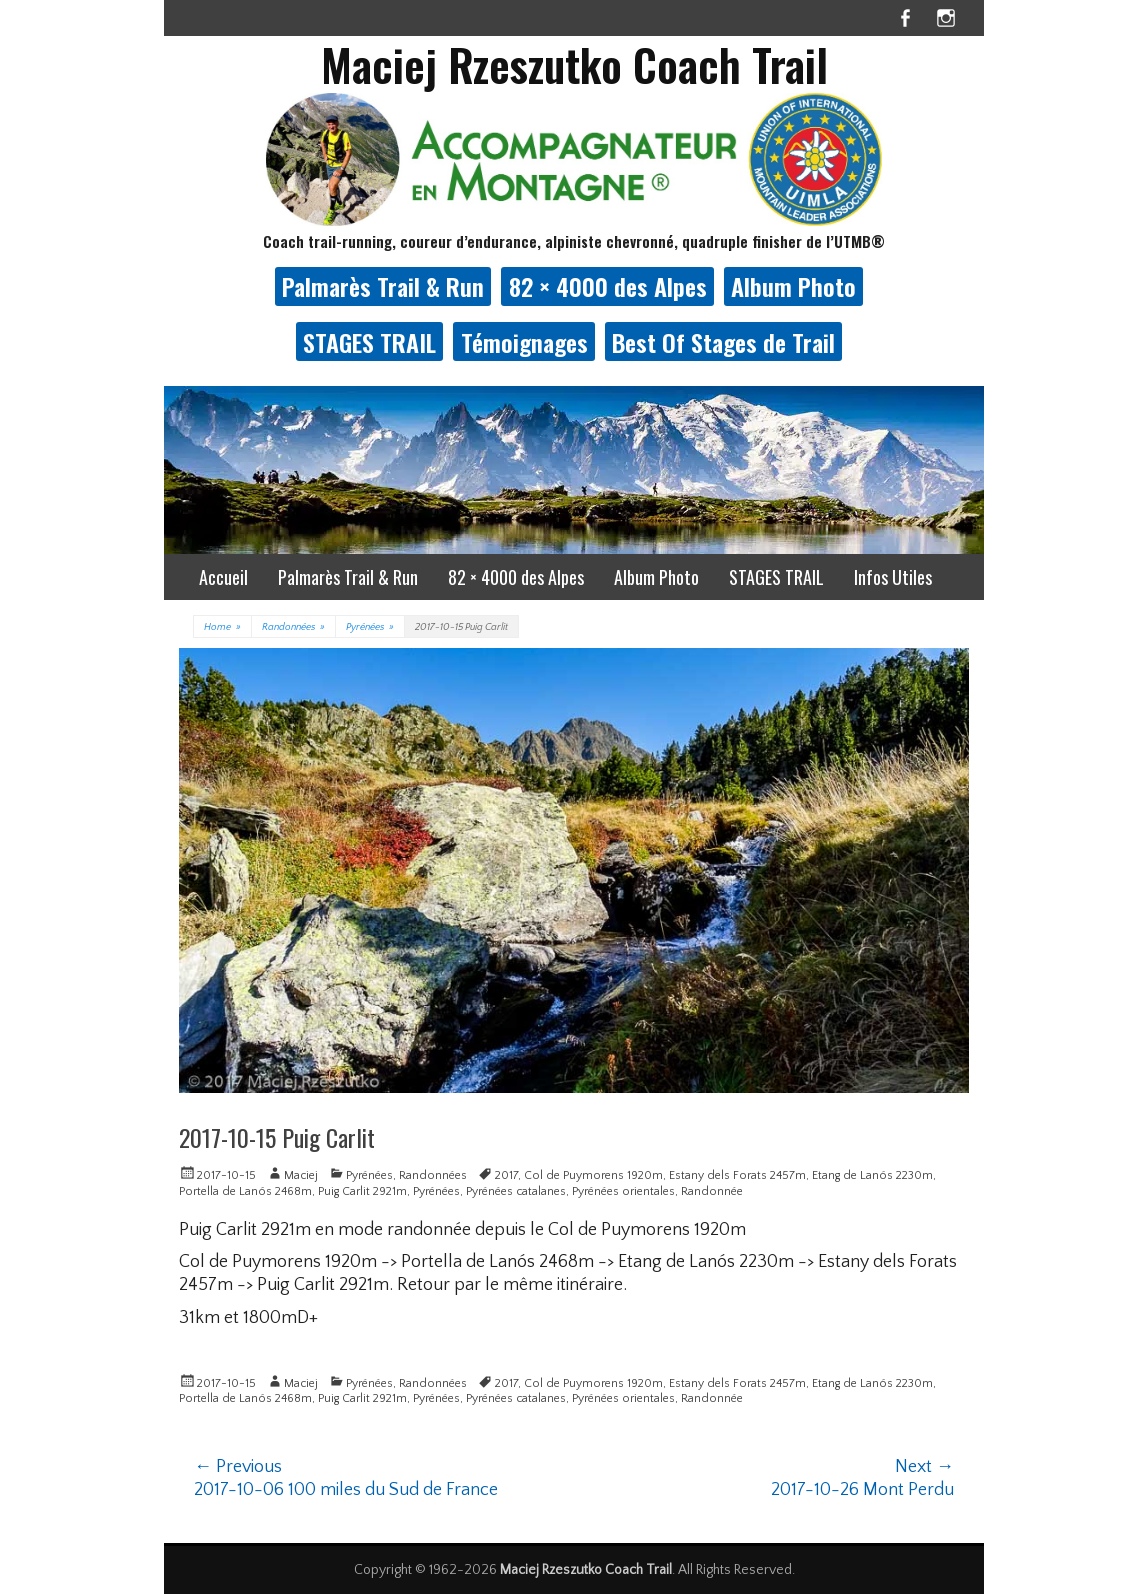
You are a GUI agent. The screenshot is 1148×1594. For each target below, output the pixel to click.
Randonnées (293, 627)
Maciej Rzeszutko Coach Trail (574, 64)
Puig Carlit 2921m (362, 1191)
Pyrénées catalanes (516, 1191)
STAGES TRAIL (369, 342)
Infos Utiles (893, 577)
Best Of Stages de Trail (723, 342)
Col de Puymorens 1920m (593, 1175)
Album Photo (793, 286)
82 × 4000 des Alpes (608, 286)
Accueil (223, 577)
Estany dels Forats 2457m (737, 1175)
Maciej (301, 1175)
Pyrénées (370, 627)
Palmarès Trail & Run (383, 286)
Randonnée (712, 1191)
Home (222, 627)
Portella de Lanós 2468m (245, 1191)
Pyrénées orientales (623, 1191)
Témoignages (524, 342)
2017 (506, 1175)
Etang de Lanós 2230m (872, 1175)
